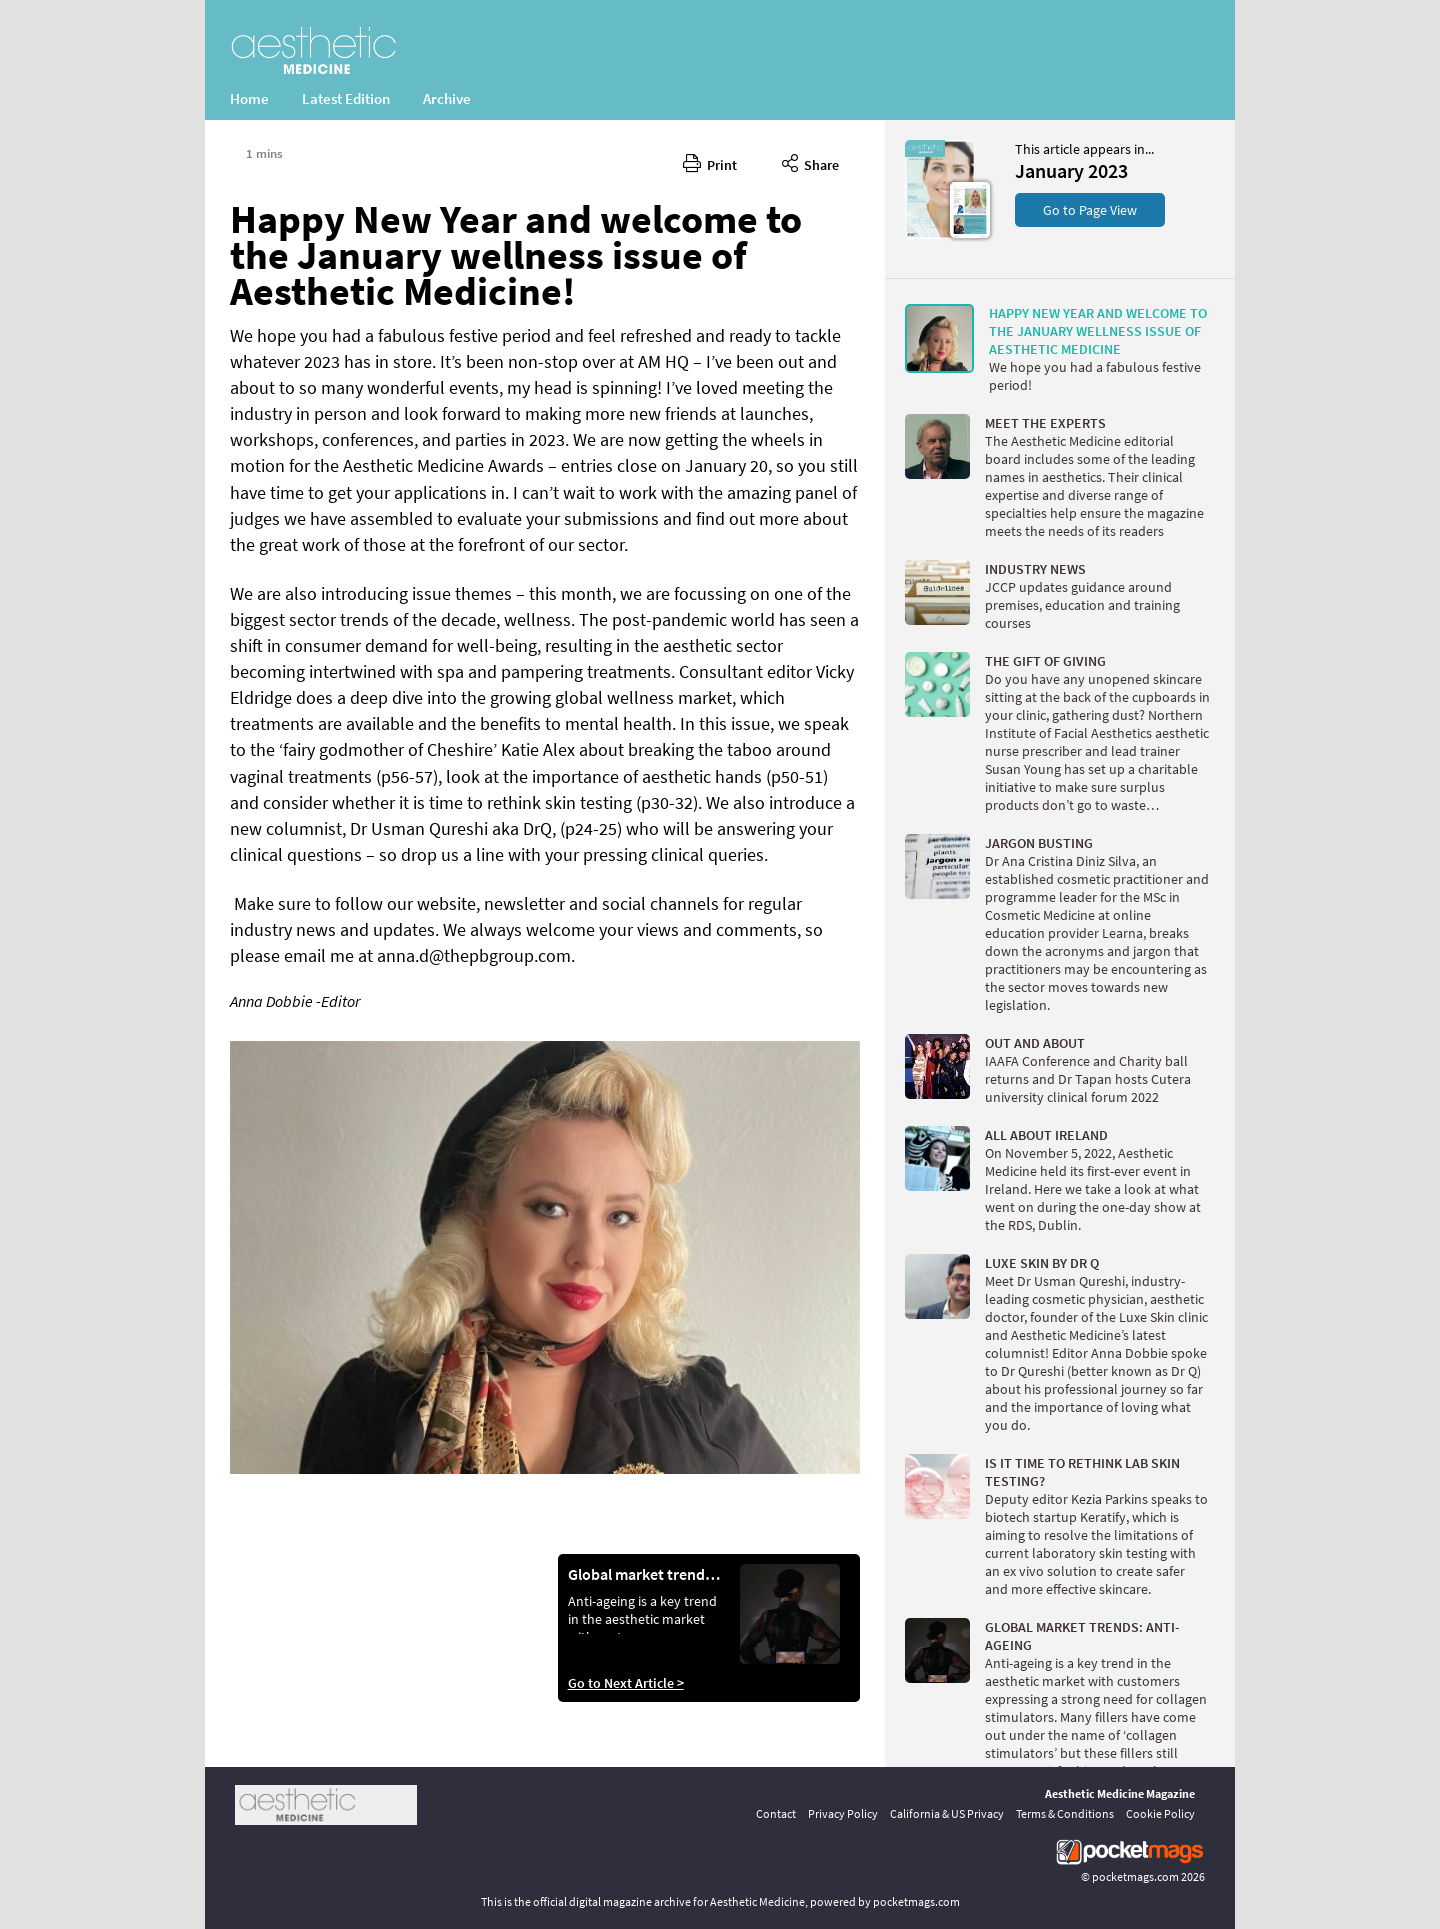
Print (710, 162)
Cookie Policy (1160, 1813)
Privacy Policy (843, 1813)
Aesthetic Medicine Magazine (1120, 1793)
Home (249, 98)
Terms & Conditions (1065, 1813)
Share (810, 162)
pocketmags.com (1135, 1876)
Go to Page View (1090, 210)
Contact (776, 1813)
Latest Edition (346, 98)
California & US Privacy (947, 1813)
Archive (447, 98)
